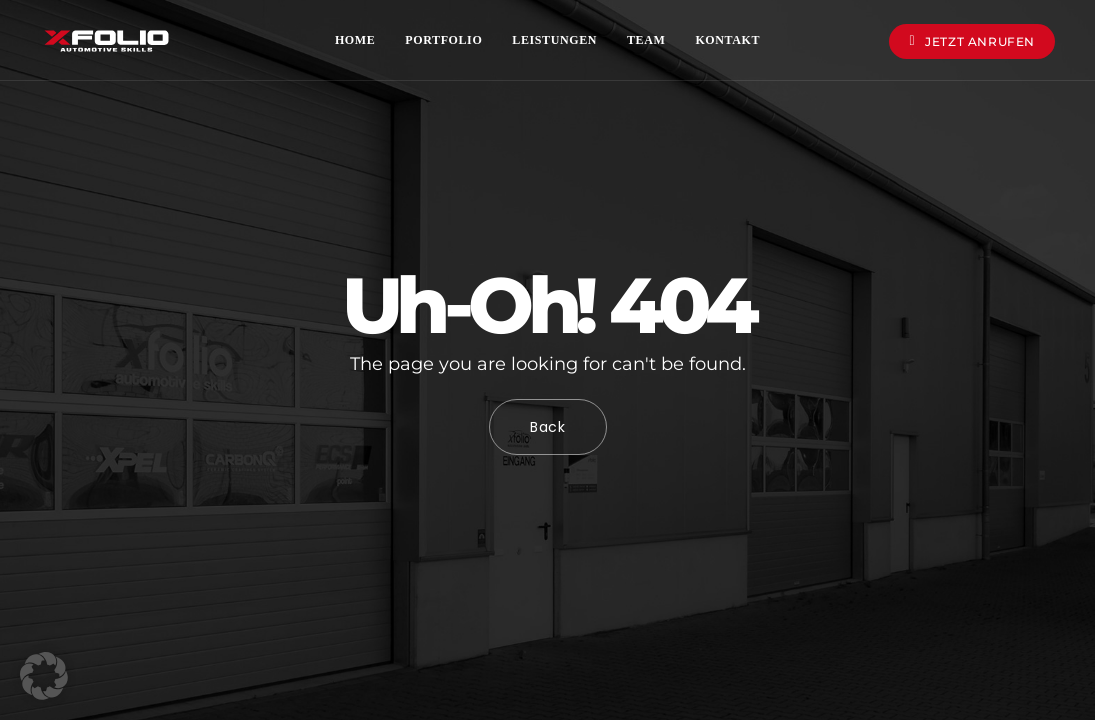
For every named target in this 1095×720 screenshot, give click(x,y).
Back (548, 427)
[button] (44, 676)
